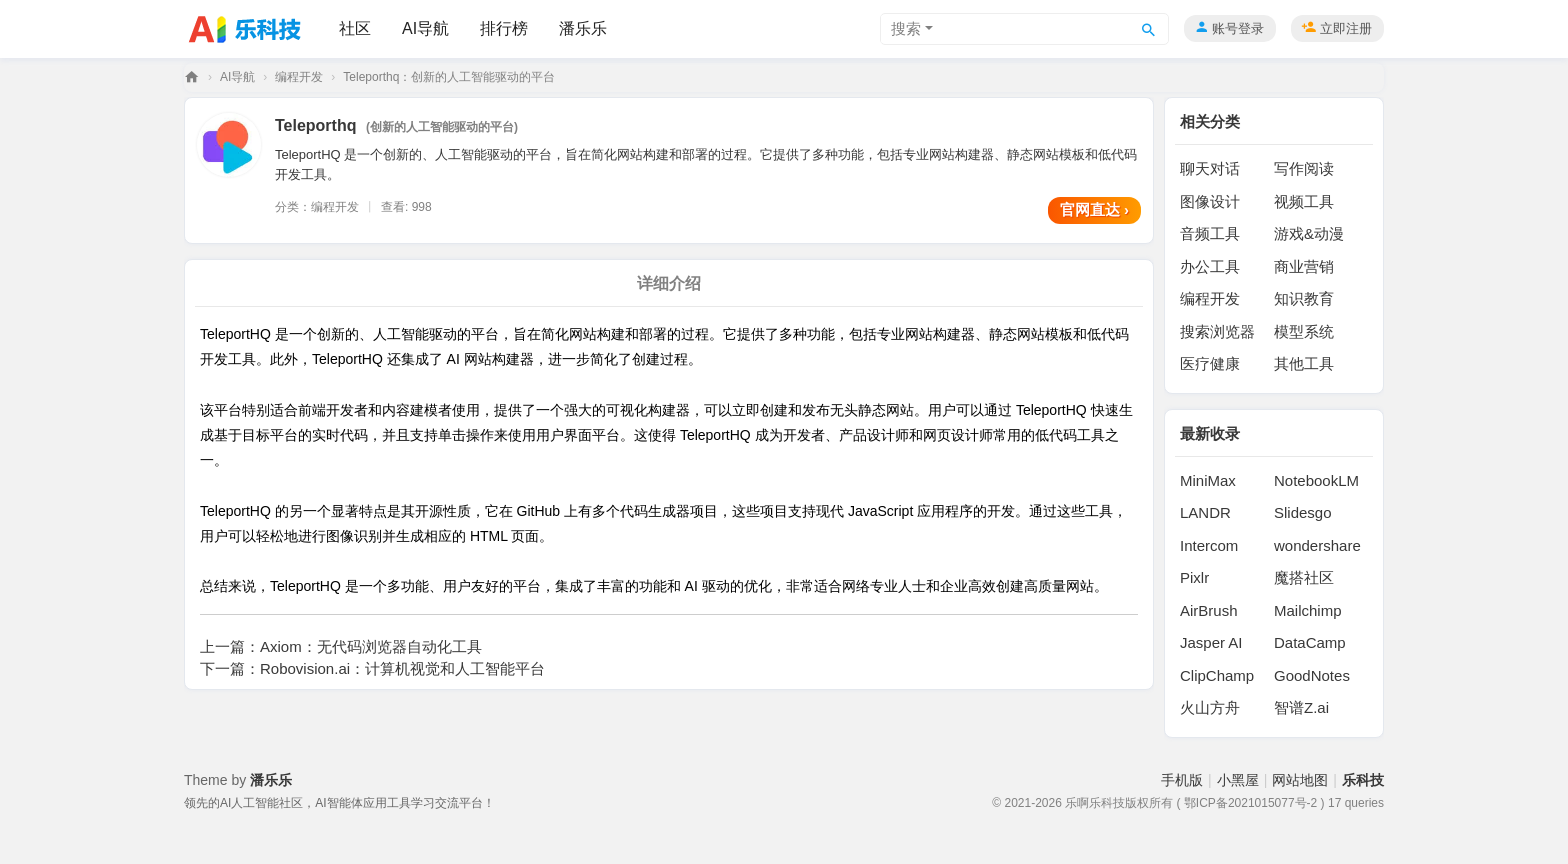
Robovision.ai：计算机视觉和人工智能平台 (402, 668)
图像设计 (1210, 201)
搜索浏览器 (1217, 331)
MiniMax (1208, 480)
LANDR (1205, 512)
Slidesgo (1303, 512)
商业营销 (1304, 266)
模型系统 (1304, 331)
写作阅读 (1304, 168)
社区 (355, 28)
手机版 (1182, 780)
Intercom (1209, 545)
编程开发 (299, 77)
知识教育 (1304, 298)
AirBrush (1209, 610)
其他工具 (1304, 363)
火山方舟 (1210, 707)
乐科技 (192, 77)
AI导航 (425, 28)
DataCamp (1310, 642)
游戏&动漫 (1309, 233)
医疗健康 (1210, 363)
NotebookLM (1316, 480)
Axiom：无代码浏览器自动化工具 (371, 646)
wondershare (1317, 545)
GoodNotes (1312, 675)
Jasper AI (1211, 642)
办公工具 (1210, 266)
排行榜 (504, 28)
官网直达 (1094, 209)
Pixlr (1194, 577)
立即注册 (1346, 28)
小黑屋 (1238, 780)
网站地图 (1300, 780)
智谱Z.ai (1301, 707)
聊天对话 (1210, 168)
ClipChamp (1217, 675)
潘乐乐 (583, 28)
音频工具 (1210, 233)
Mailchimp (1308, 610)
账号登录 (1238, 28)
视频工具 (1304, 201)
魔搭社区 (1304, 577)
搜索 (906, 28)
